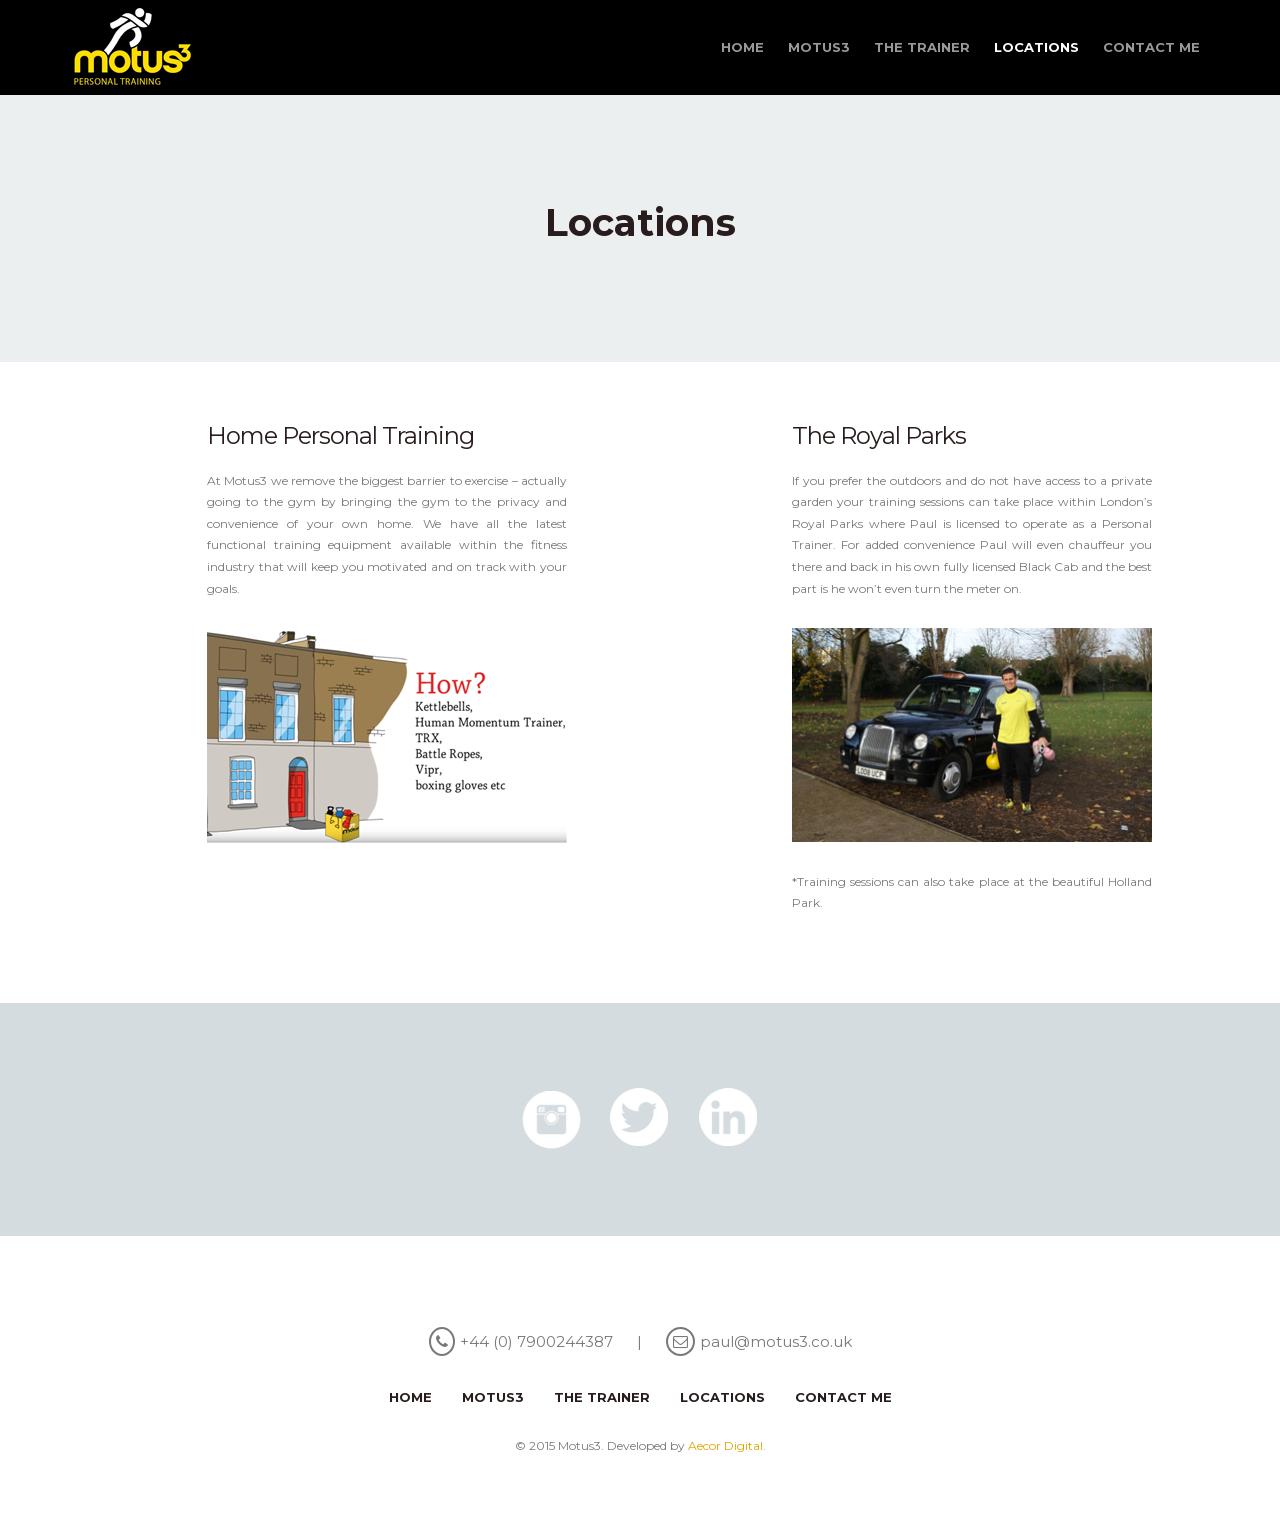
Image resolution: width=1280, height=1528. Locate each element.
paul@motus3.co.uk (776, 1341)
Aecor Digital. (727, 1445)
